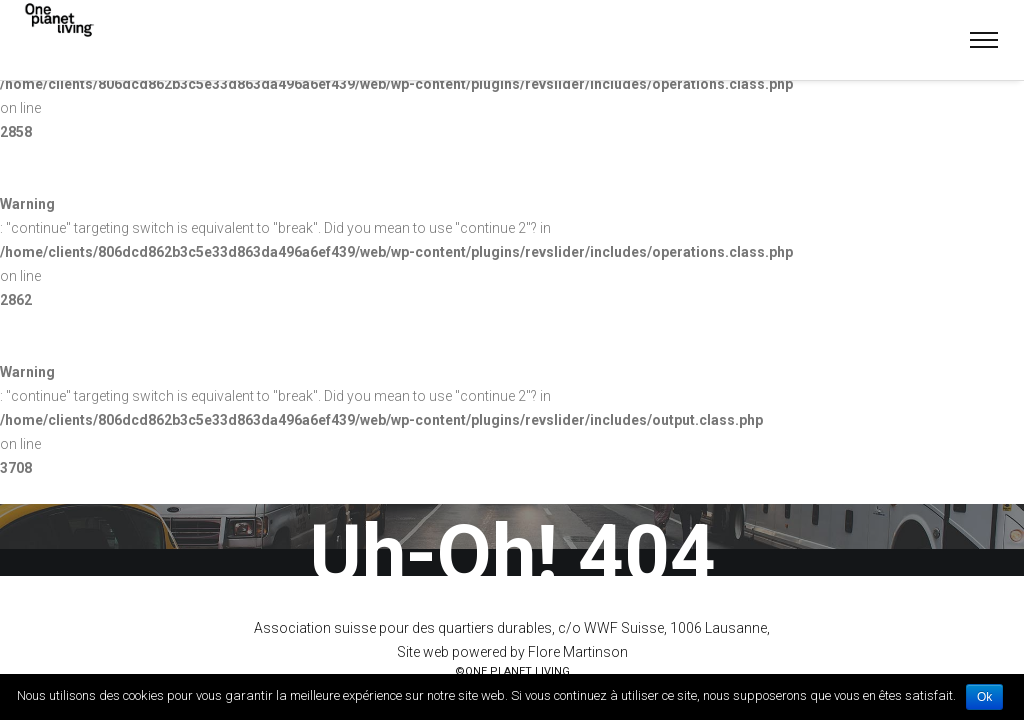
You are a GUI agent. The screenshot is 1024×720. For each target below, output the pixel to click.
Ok (984, 697)
